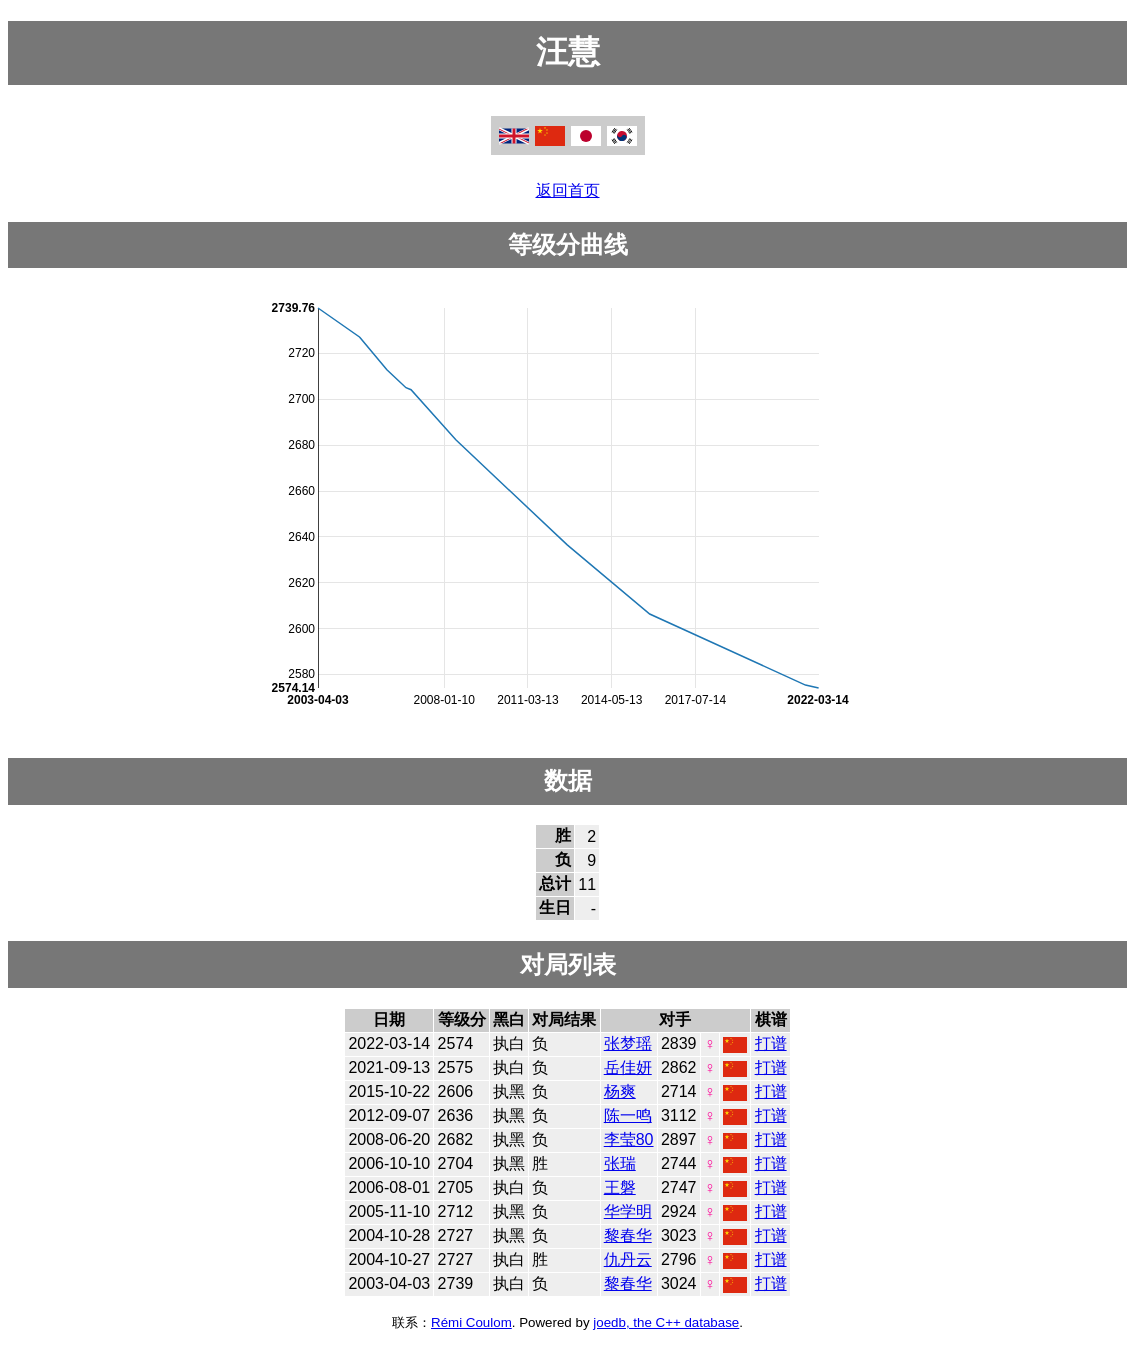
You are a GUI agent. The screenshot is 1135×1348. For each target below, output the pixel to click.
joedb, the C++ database (666, 1322)
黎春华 (628, 1235)
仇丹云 (628, 1259)
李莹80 (629, 1139)
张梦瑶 (628, 1043)
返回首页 (568, 190)
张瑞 (620, 1163)
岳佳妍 (628, 1067)
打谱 (771, 1043)
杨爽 (620, 1091)
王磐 (620, 1187)
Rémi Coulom (471, 1322)
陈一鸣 (628, 1115)
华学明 (628, 1211)
